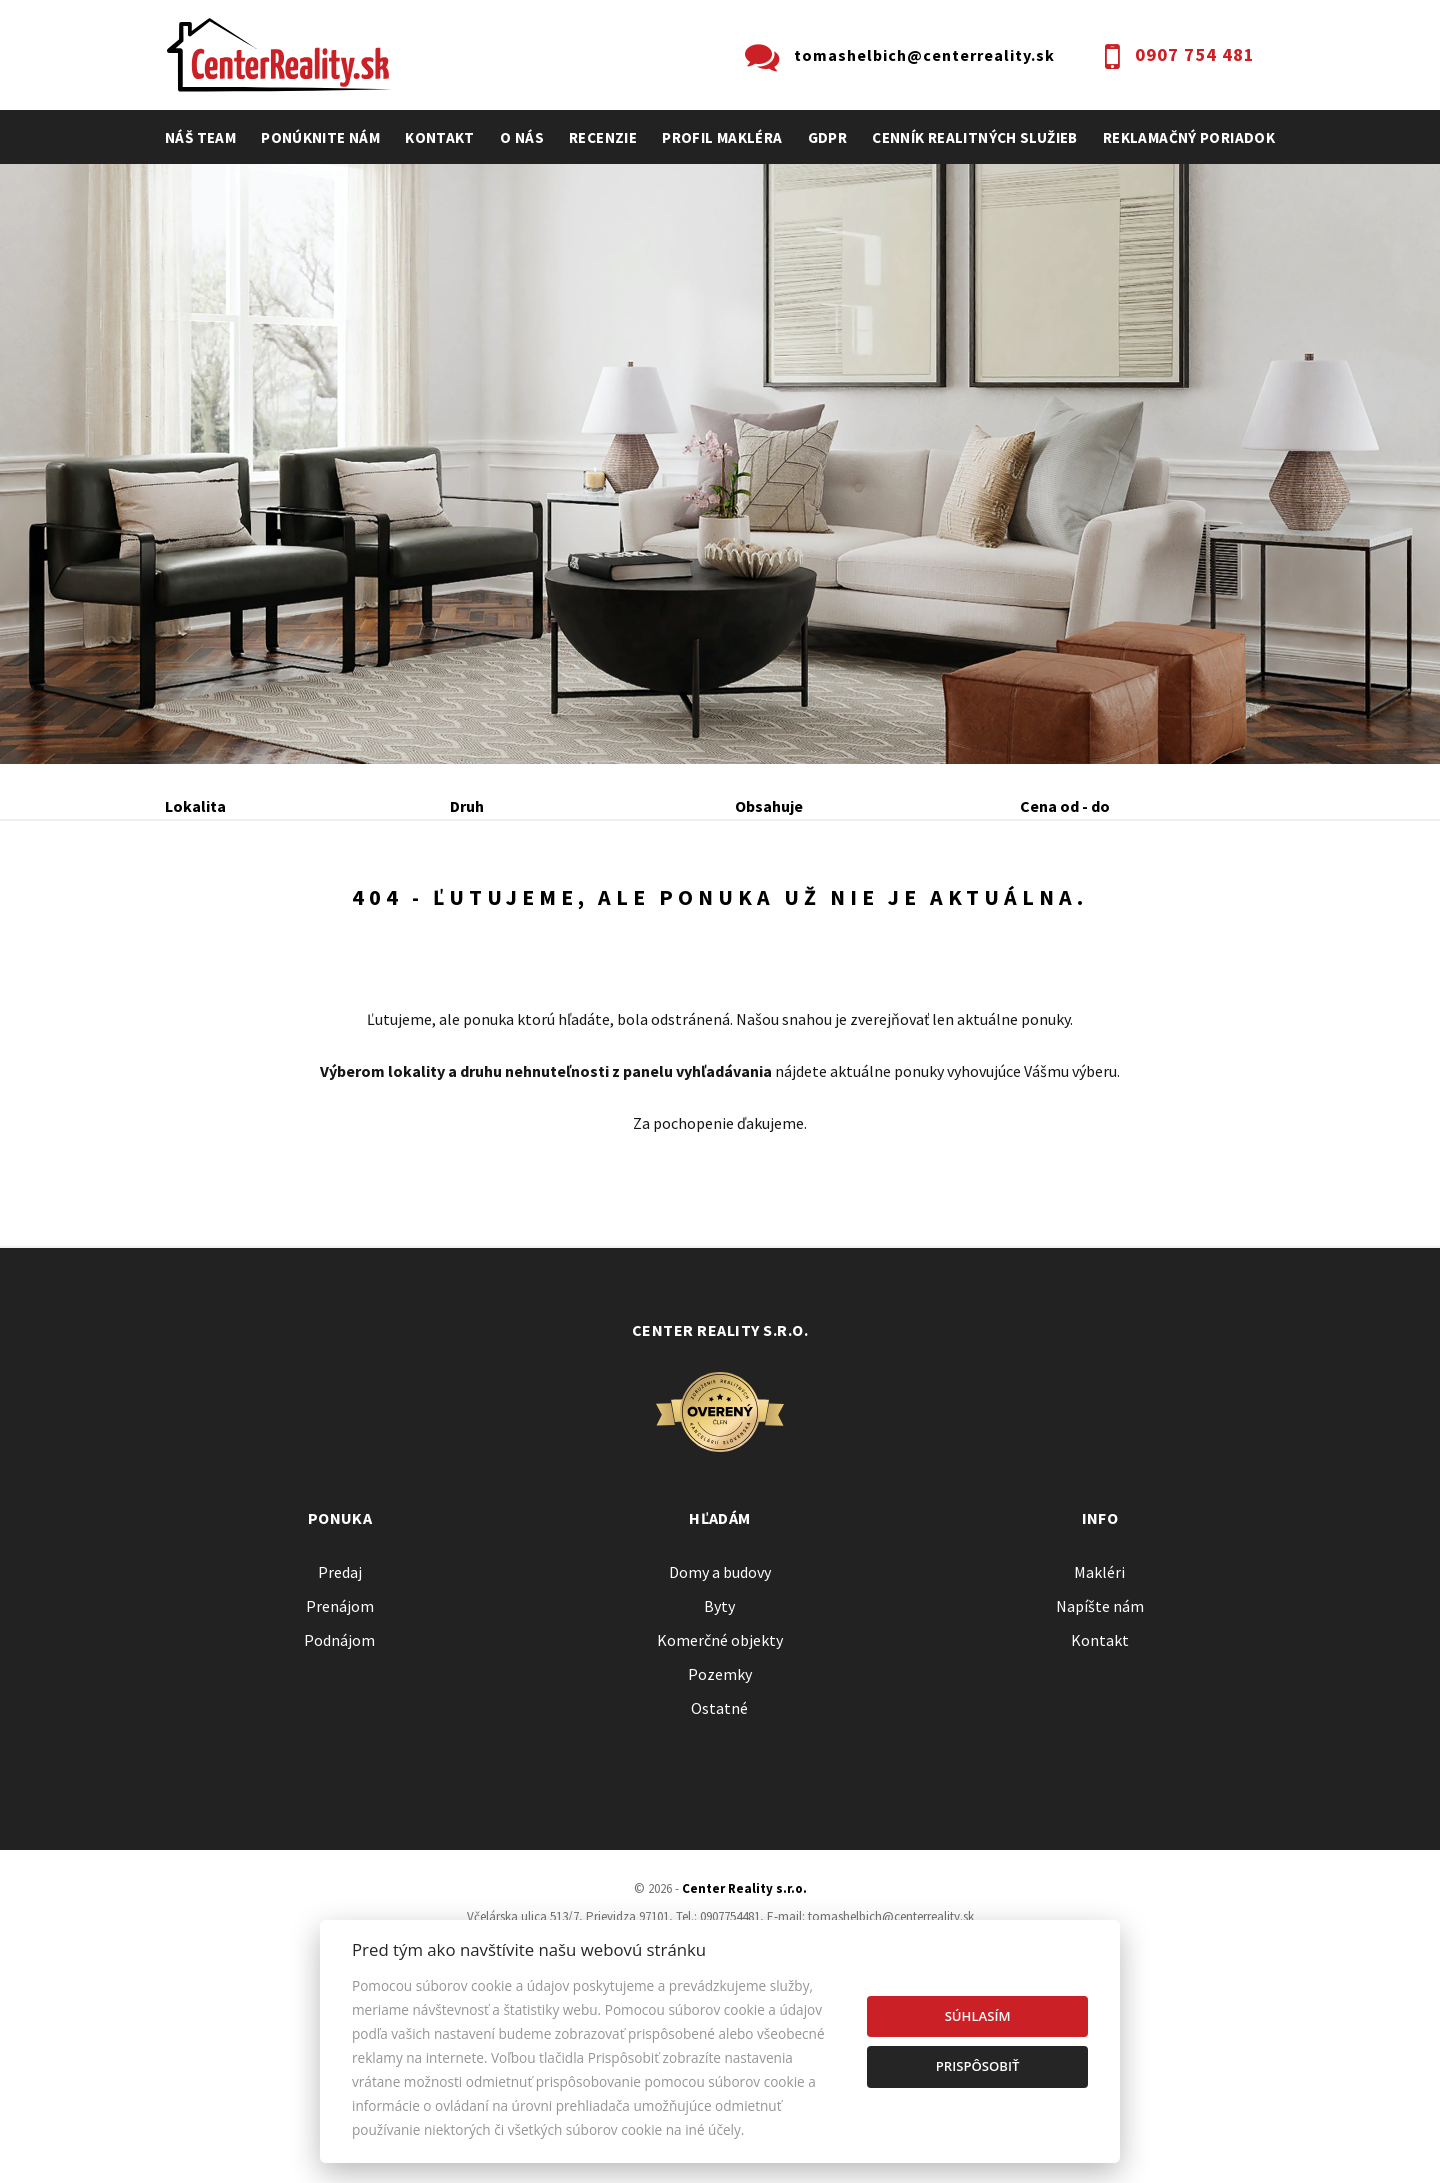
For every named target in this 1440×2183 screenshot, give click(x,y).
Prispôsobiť (978, 2066)
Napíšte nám (1100, 1764)
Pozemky (720, 1832)
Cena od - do (1065, 806)
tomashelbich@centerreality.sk (924, 55)
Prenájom (351, 914)
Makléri (1099, 1730)
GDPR (828, 137)
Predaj (228, 914)
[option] (720, 464)
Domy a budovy (720, 1730)
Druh (467, 806)
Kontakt (440, 137)
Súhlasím (978, 2016)
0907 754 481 (1195, 54)
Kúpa (466, 914)
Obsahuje (769, 806)
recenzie (603, 137)
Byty (719, 1764)
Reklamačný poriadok (1189, 137)
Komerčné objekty (720, 1798)
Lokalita (195, 806)
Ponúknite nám (320, 137)
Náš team (200, 137)
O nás (522, 137)
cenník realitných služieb (975, 137)
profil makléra (722, 137)
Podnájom (584, 914)
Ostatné (719, 1866)
